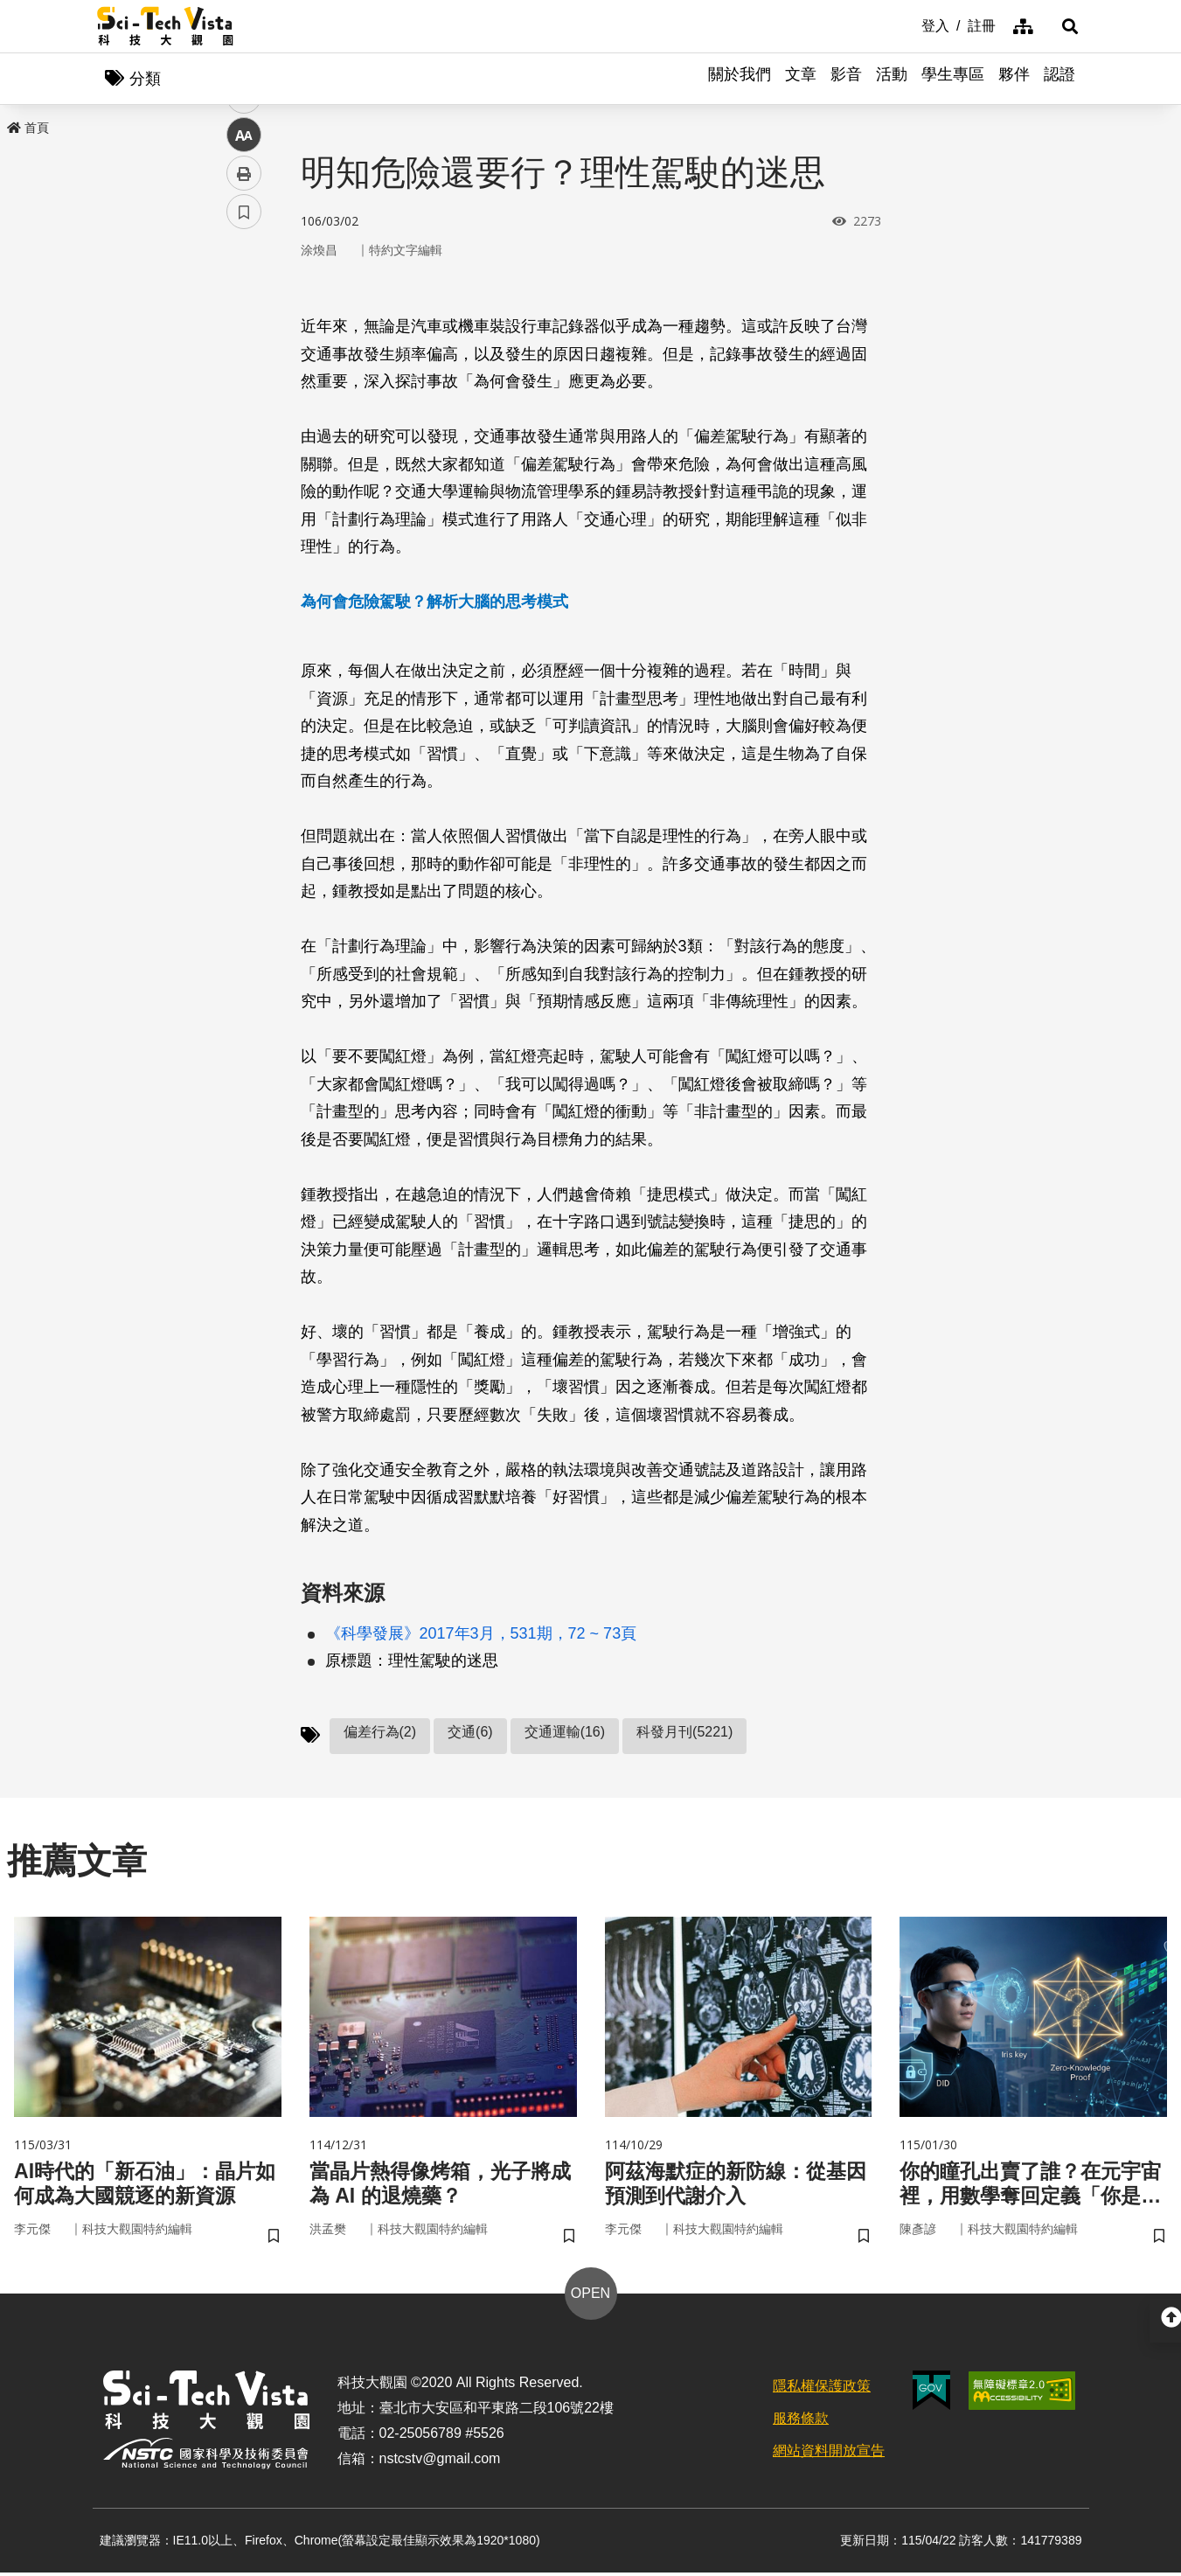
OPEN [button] (590, 2295)
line (238, 411)
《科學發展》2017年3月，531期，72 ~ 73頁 (481, 1634)
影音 (846, 78)
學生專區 (952, 78)
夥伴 (1014, 78)
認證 (1059, 78)
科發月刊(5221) (684, 1732)
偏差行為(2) (380, 1732)
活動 (891, 78)
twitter (244, 373)
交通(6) (470, 1732)
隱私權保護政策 (822, 2388)
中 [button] (244, 449)
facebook (244, 334)
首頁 (28, 129)
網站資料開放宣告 (829, 2453)
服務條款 (801, 2420)
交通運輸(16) (565, 1732)
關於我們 (739, 78)
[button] (1063, 26)
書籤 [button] (243, 526)
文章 (800, 78)
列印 (243, 487)
